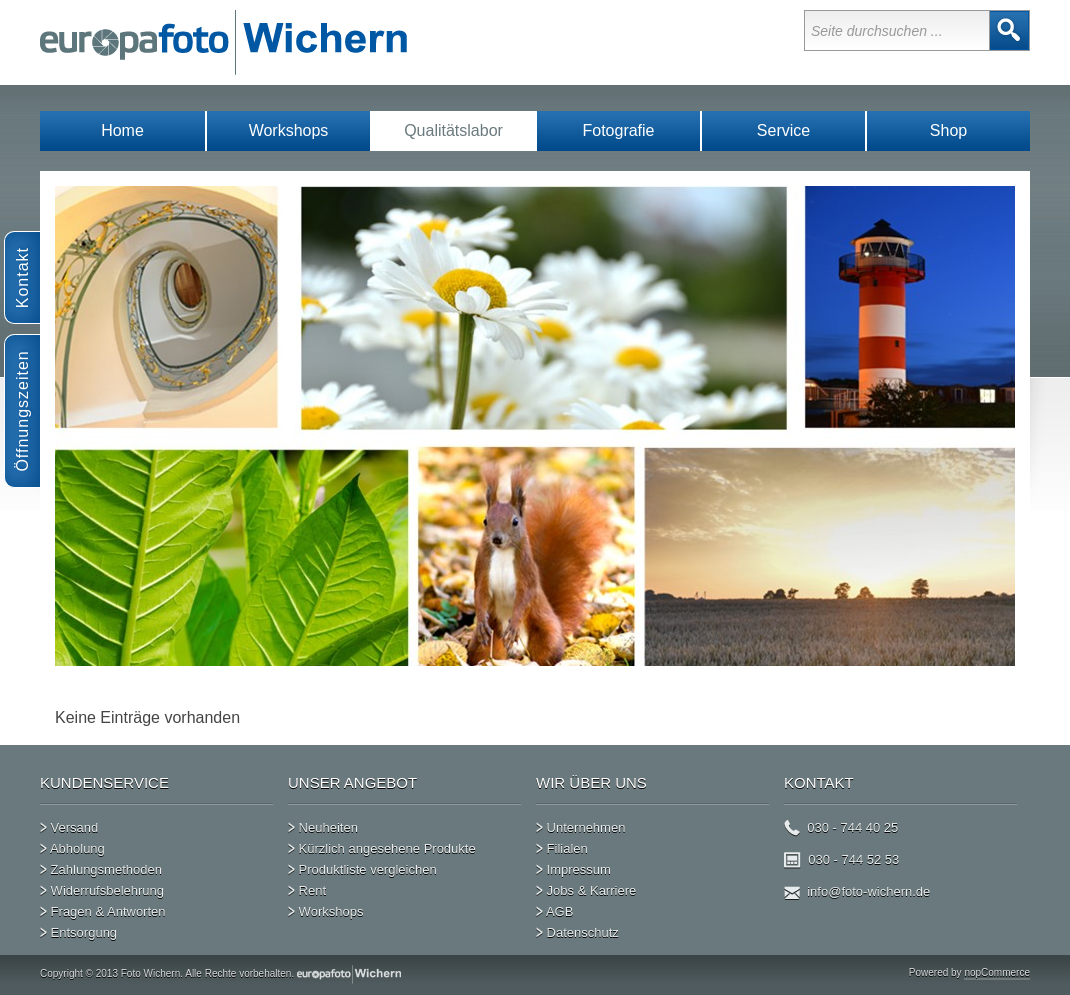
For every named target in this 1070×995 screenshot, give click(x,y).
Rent (307, 886)
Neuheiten (323, 823)
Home (122, 130)
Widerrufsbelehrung (102, 886)
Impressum (573, 865)
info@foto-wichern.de (857, 887)
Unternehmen (580, 823)
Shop (948, 130)
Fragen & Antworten (103, 907)
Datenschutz (577, 928)
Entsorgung (78, 928)
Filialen (562, 844)
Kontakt (22, 277)
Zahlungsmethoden (101, 865)
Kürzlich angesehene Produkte (382, 844)
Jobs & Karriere (586, 886)
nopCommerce (997, 972)
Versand (69, 823)
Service (783, 130)
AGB (554, 907)
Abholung (72, 844)
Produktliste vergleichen (362, 865)
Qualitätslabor (453, 130)
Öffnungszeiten (22, 410)
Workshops (289, 130)
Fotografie (618, 130)
